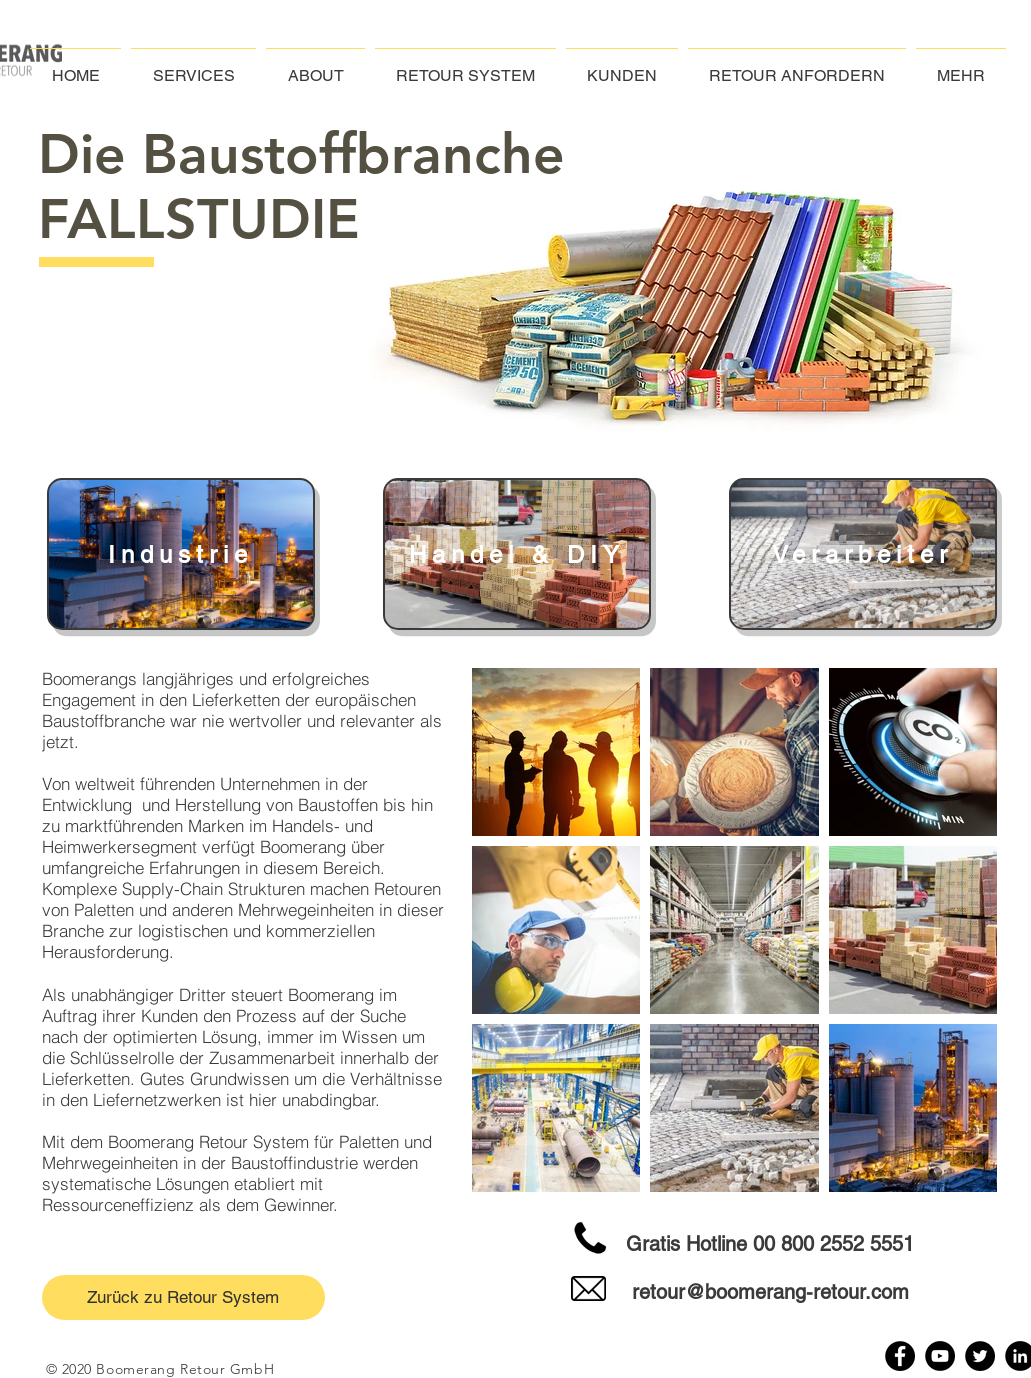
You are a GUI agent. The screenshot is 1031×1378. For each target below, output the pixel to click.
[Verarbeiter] (863, 554)
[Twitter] (980, 1356)
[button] (961, 66)
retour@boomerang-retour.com (770, 1292)
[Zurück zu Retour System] (183, 1297)
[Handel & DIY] (517, 554)
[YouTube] (940, 1356)
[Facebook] (900, 1356)
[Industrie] (181, 554)
